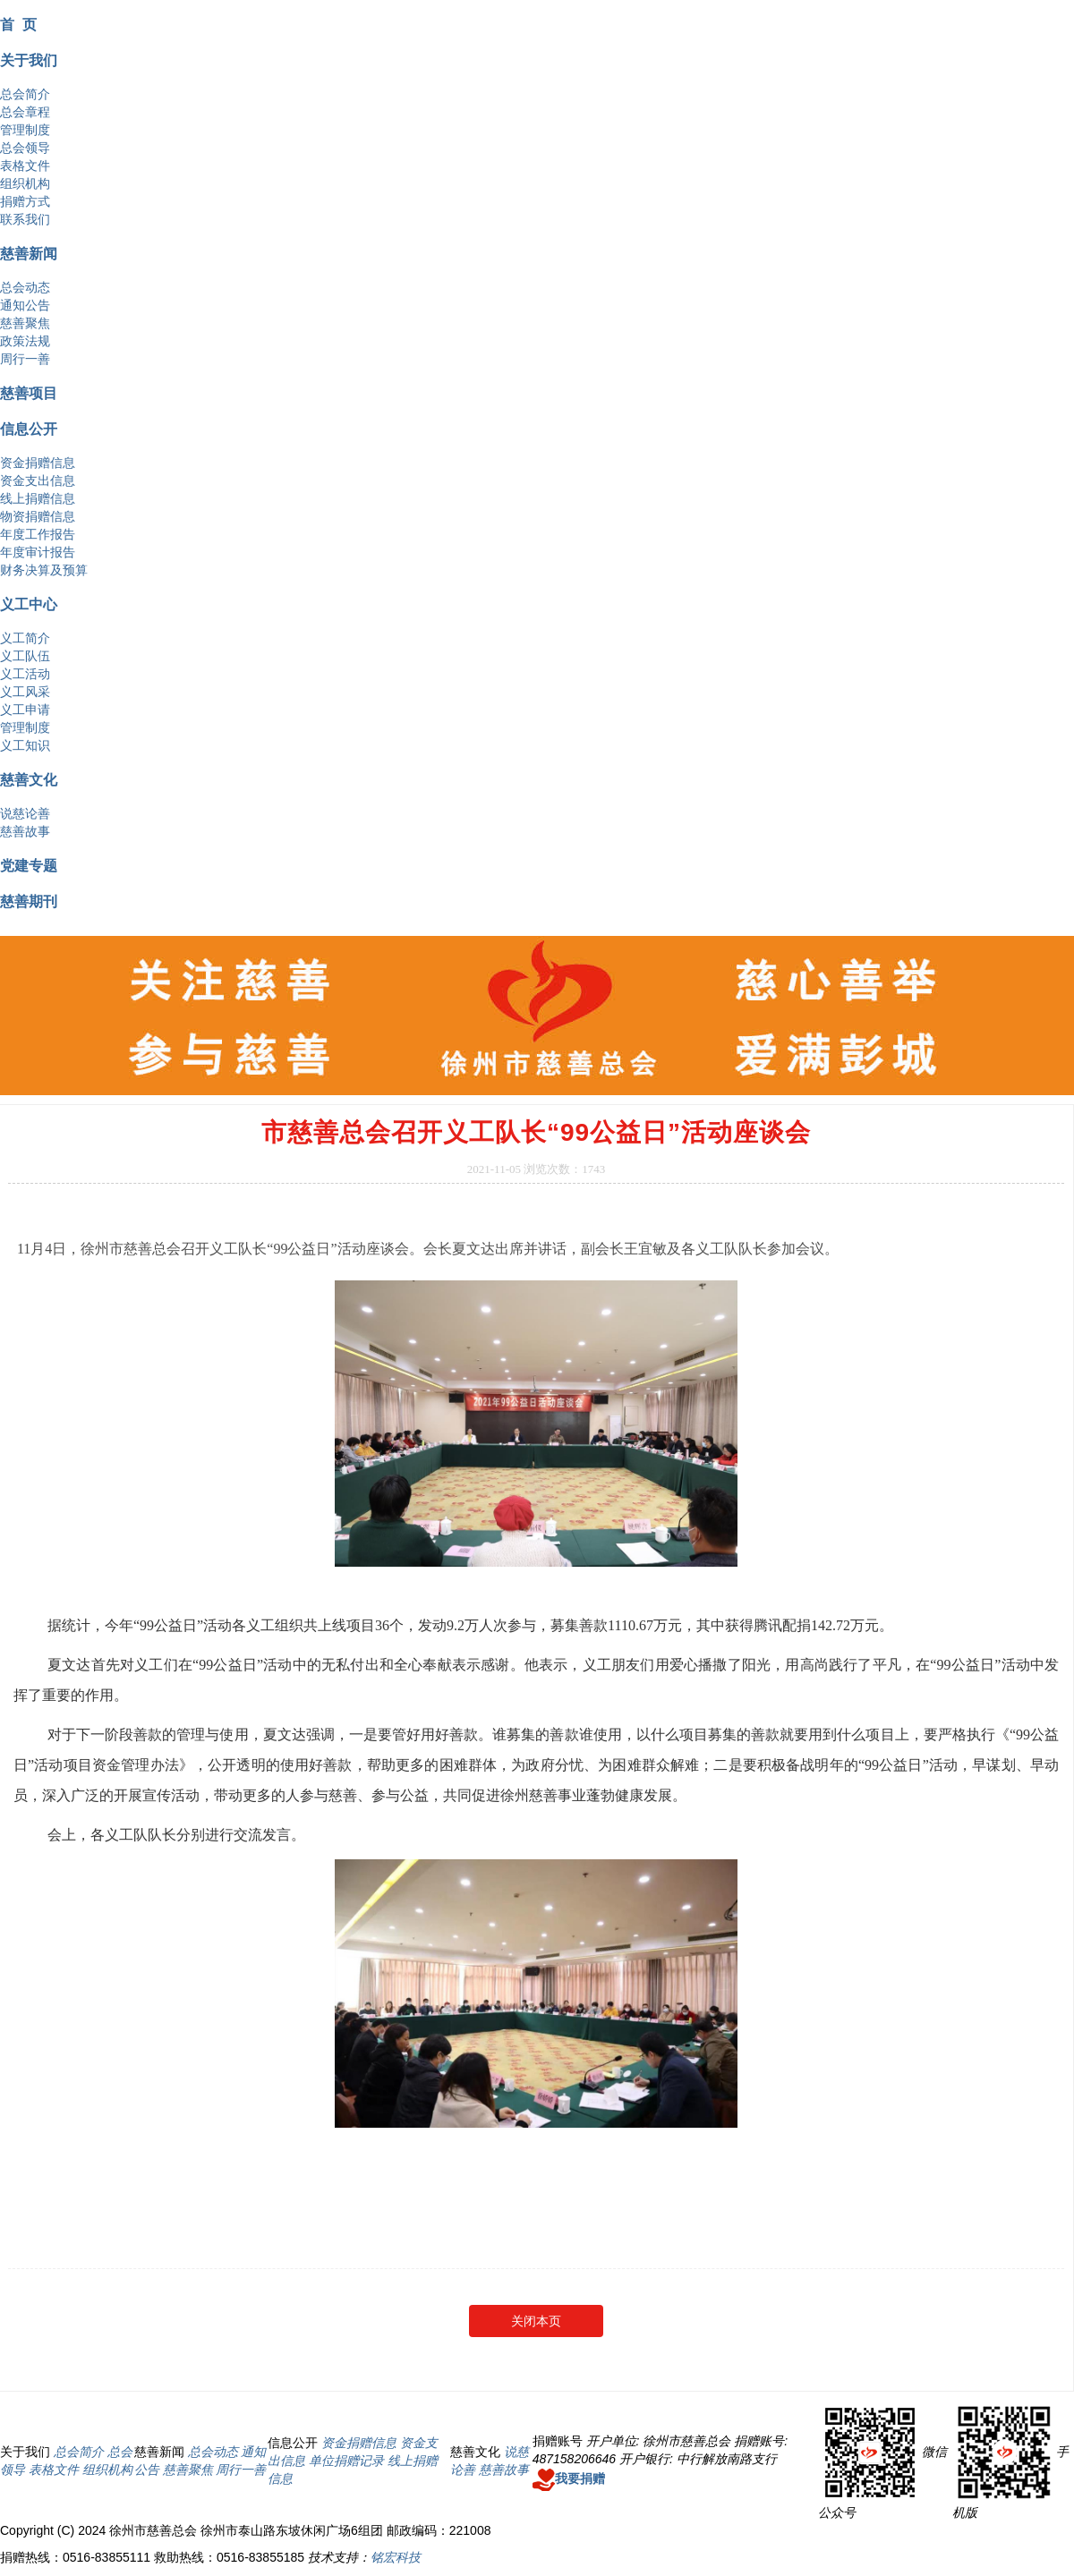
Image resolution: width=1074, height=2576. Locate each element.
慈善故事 (25, 831)
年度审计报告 (37, 552)
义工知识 (25, 745)
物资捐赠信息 (37, 516)
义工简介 (25, 638)
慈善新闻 (28, 253)
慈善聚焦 (25, 323)
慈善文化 (28, 779)
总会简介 (25, 94)
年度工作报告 (37, 534)
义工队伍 (25, 656)
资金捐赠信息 (37, 462)
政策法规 (25, 341)
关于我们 (28, 60)
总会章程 (25, 112)
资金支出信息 (37, 480)
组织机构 (25, 183)
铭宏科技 (396, 2557)
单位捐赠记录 (346, 2460)
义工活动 (25, 674)
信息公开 (28, 429)
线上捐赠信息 (37, 498)
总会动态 (25, 287)
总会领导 (25, 147)
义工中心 (28, 604)
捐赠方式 (25, 201)
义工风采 (25, 691)
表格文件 (25, 165)
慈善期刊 (28, 901)
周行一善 (25, 359)
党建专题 (28, 865)
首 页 (18, 24)
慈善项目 (28, 393)
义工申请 (25, 709)
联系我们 (25, 219)
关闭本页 (536, 2321)
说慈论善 (25, 813)
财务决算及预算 (44, 570)
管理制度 (25, 130)
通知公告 (25, 305)
